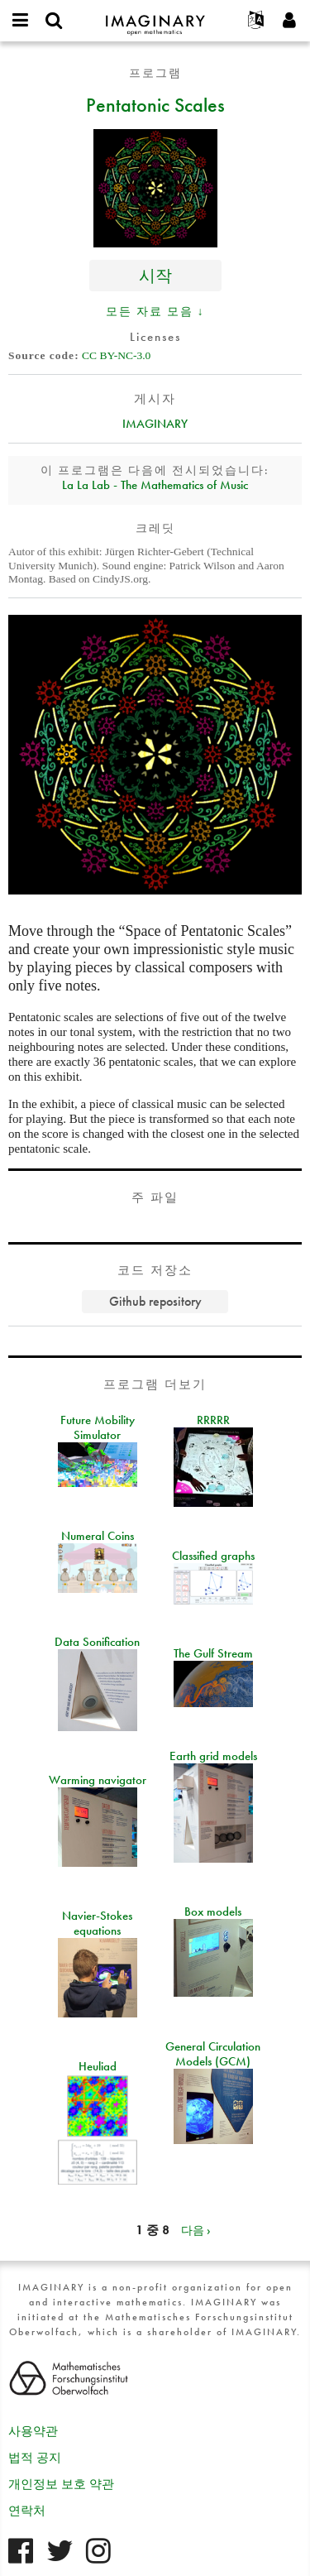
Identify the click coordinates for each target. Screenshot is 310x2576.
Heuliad (98, 2066)
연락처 (26, 2510)
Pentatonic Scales (155, 104)
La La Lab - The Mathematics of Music (155, 484)
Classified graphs (213, 1555)
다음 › (196, 2230)
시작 (155, 275)
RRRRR (213, 1420)
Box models (212, 1911)
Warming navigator (97, 1779)
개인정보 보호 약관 (61, 2484)
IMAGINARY (155, 423)
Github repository (155, 1301)
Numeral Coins (97, 1535)
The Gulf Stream (213, 1653)
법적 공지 (34, 2457)
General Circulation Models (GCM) (212, 2054)
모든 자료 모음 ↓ (155, 311)
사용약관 (33, 2431)
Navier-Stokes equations (97, 1923)
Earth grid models (213, 1756)
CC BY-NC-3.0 (116, 355)
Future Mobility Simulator (97, 1427)
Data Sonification (97, 1641)
